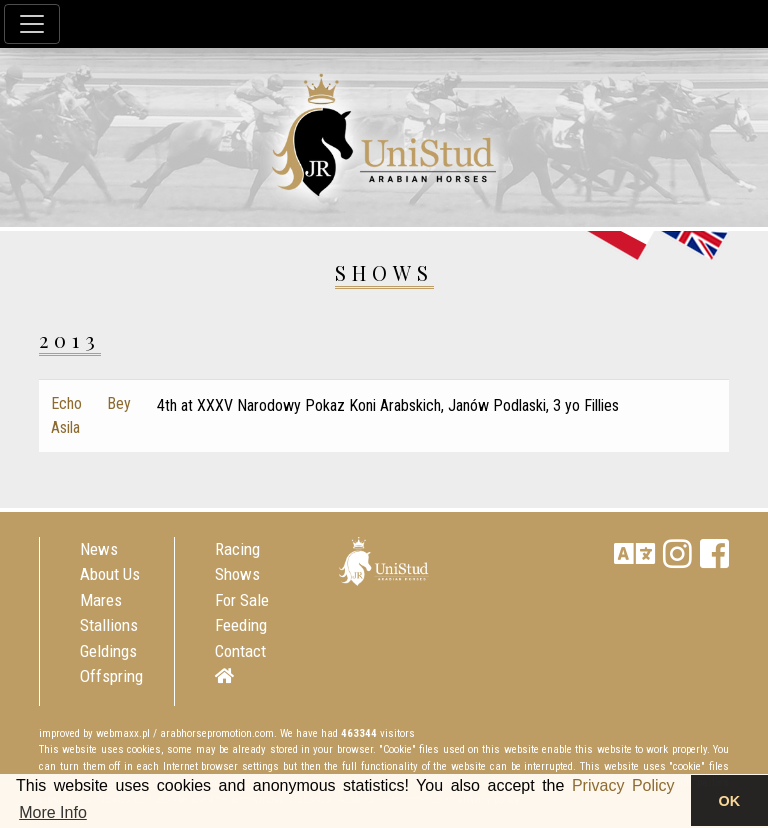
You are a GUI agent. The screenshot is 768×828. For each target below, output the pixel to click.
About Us (110, 574)
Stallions (109, 625)
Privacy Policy (623, 785)
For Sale (242, 600)
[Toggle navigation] (32, 24)
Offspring (111, 676)
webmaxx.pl (123, 733)
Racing (237, 549)
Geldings (108, 651)
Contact (240, 651)
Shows (237, 574)
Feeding (241, 625)
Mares (101, 600)
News (99, 549)
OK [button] (730, 801)
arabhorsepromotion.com (217, 733)
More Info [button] (53, 812)
